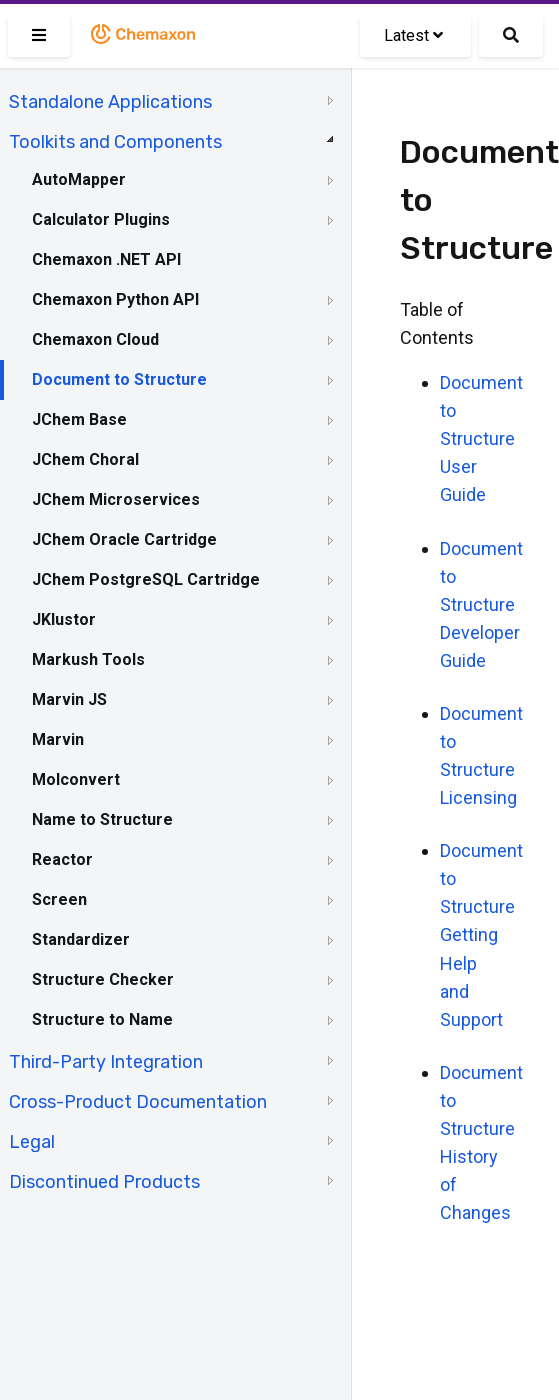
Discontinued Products (104, 1182)
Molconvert (76, 779)
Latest (413, 35)
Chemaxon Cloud (95, 339)
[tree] (175, 640)
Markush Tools (88, 659)
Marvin (58, 739)
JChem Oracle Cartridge (124, 539)
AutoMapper (79, 179)
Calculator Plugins (101, 219)
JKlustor (64, 619)
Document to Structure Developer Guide (481, 604)
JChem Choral (85, 459)
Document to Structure (119, 379)
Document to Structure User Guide (481, 438)
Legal (32, 1142)
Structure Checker (103, 979)
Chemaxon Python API (115, 299)
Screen (59, 899)
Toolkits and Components (115, 142)
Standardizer (81, 939)
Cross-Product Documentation (138, 1102)
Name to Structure (102, 819)
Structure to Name (102, 1019)
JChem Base (79, 419)
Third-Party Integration (106, 1062)
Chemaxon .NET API (106, 259)
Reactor (62, 859)
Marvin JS (69, 699)
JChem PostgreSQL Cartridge (146, 579)
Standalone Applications (110, 102)
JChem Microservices (116, 499)
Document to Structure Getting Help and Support (481, 934)
